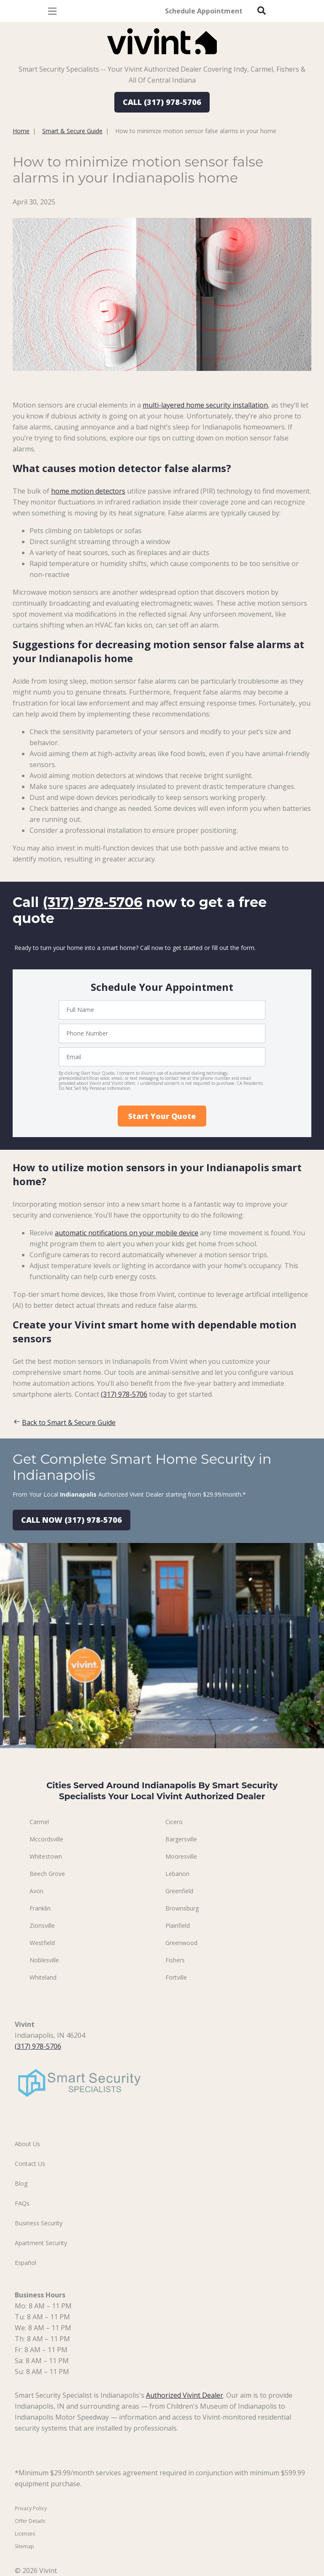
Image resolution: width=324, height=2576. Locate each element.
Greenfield (179, 1891)
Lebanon (177, 1874)
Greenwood (181, 1943)
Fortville (176, 1977)
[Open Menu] (52, 11)
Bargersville (181, 1839)
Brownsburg (182, 1908)
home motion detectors (88, 491)
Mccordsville (46, 1839)
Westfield (42, 1943)
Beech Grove (47, 1874)
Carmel (39, 1822)
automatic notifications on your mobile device (126, 1232)
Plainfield (177, 1925)
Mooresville (181, 1856)
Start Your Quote (162, 1116)
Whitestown (46, 1856)
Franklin (40, 1908)
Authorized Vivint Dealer (184, 2395)
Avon (36, 1891)
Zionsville (42, 1925)
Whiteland (43, 1977)
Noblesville (44, 1960)
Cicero (174, 1822)
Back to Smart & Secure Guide (64, 1422)
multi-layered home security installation (205, 405)
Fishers (175, 1960)
